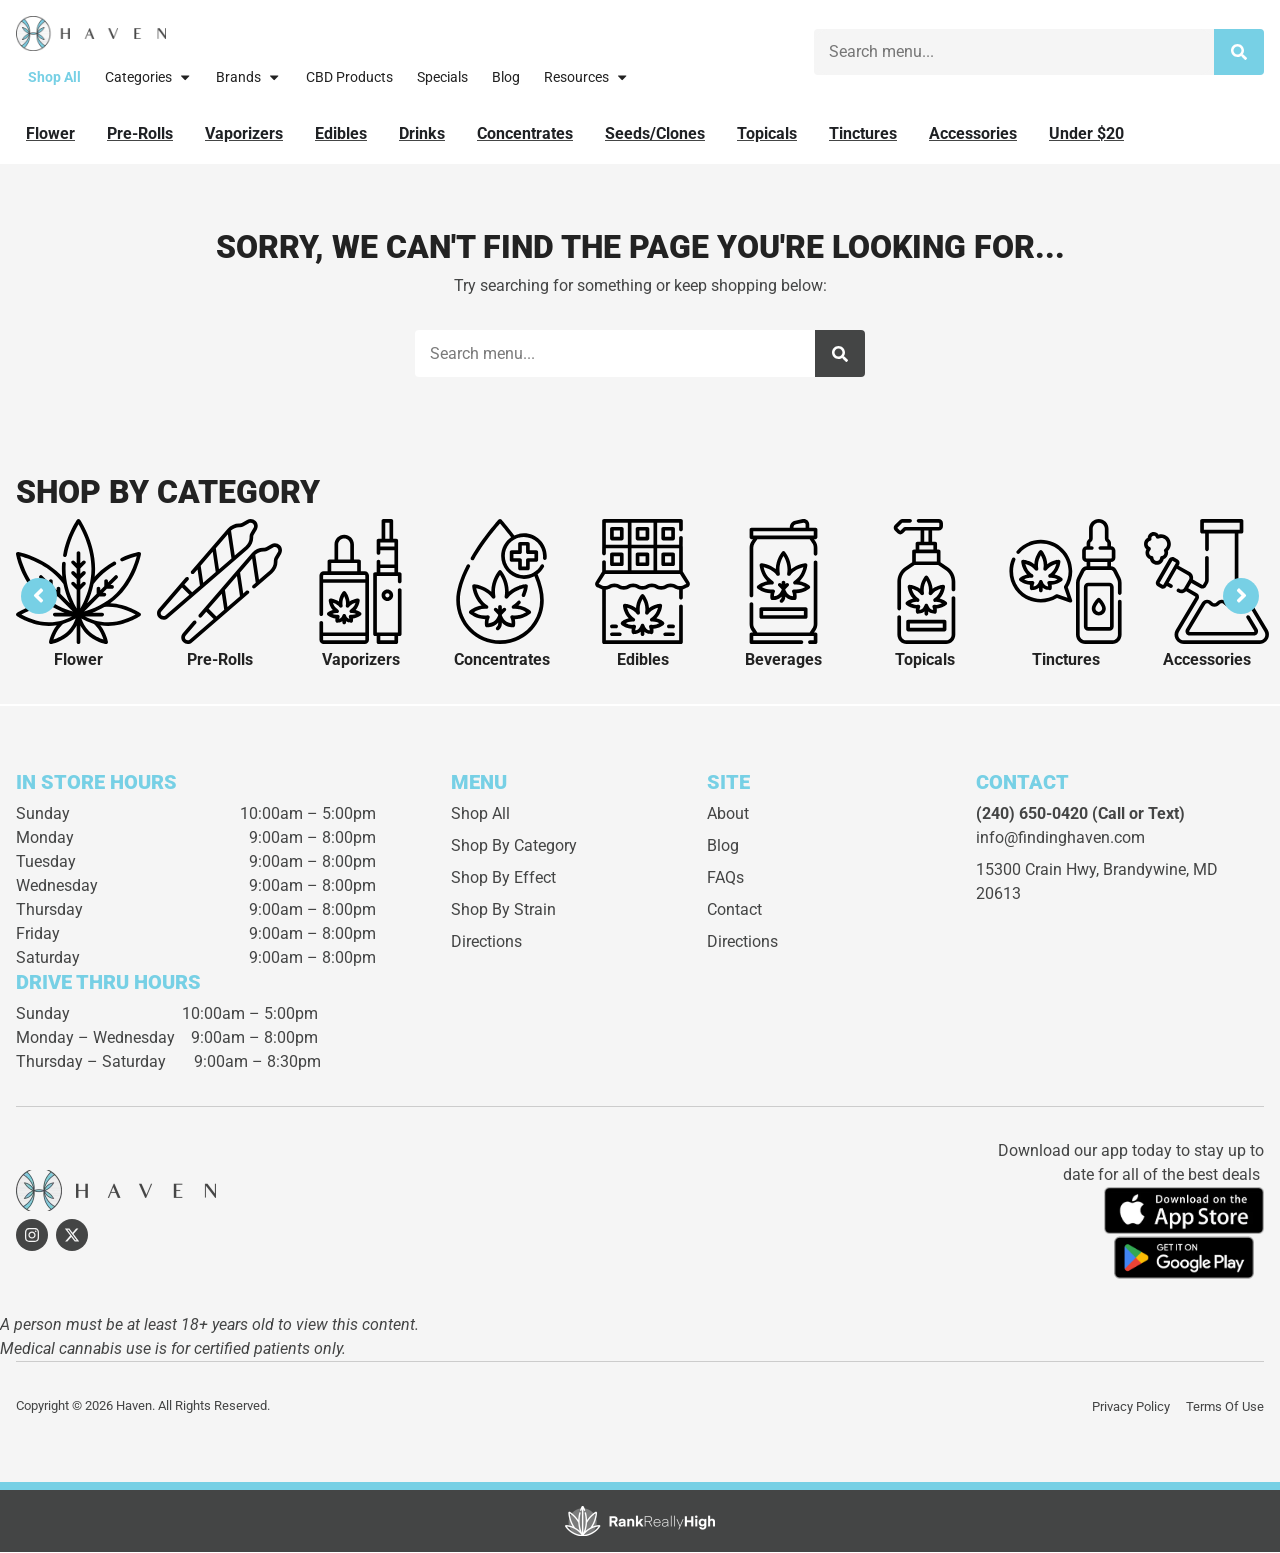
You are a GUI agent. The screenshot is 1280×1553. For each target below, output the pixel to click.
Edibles (643, 661)
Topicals (925, 661)
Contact (734, 911)
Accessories (1207, 661)
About (728, 815)
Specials (442, 77)
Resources (586, 77)
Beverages (783, 661)
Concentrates (502, 661)
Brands (248, 77)
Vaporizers (361, 661)
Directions (486, 943)
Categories (148, 77)
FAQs (725, 879)
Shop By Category (514, 847)
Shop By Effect (503, 879)
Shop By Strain (503, 911)
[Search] (1239, 52)
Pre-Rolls (220, 661)
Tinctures (1066, 661)
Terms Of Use (1225, 1407)
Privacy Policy (1131, 1407)
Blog (506, 77)
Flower (78, 661)
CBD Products (349, 77)
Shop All (54, 77)
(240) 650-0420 (1032, 815)
